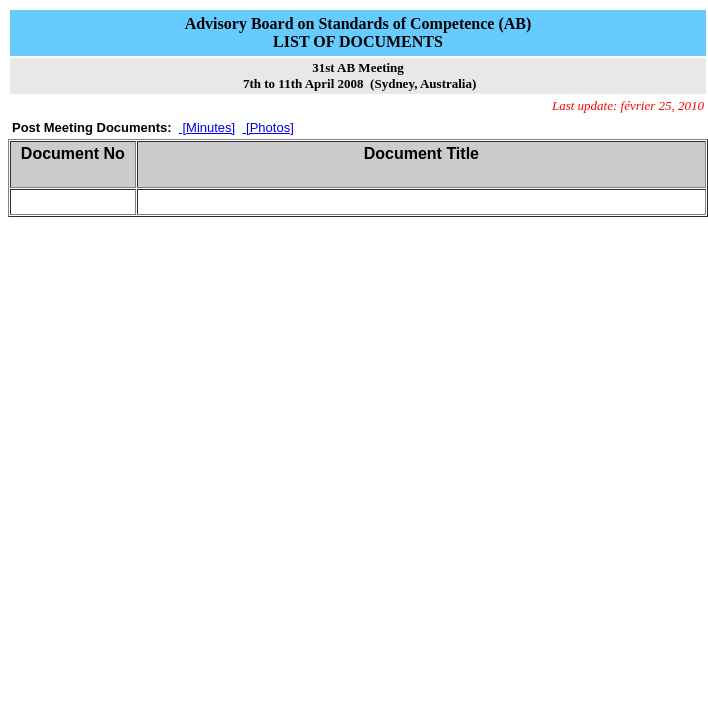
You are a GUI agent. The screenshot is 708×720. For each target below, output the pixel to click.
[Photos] (267, 127)
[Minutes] (207, 127)
